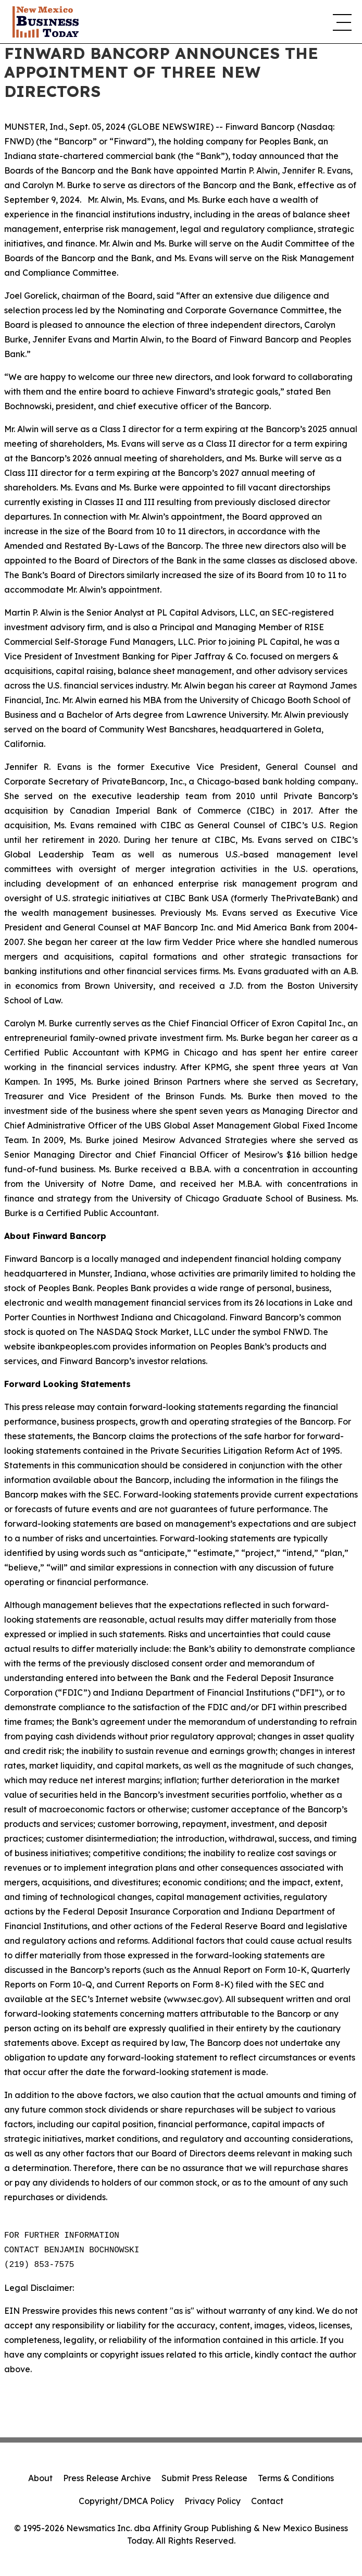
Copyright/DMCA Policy (126, 2501)
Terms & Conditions (296, 2478)
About (40, 2478)
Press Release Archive (107, 2478)
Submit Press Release (204, 2478)
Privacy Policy (212, 2501)
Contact (267, 2501)
